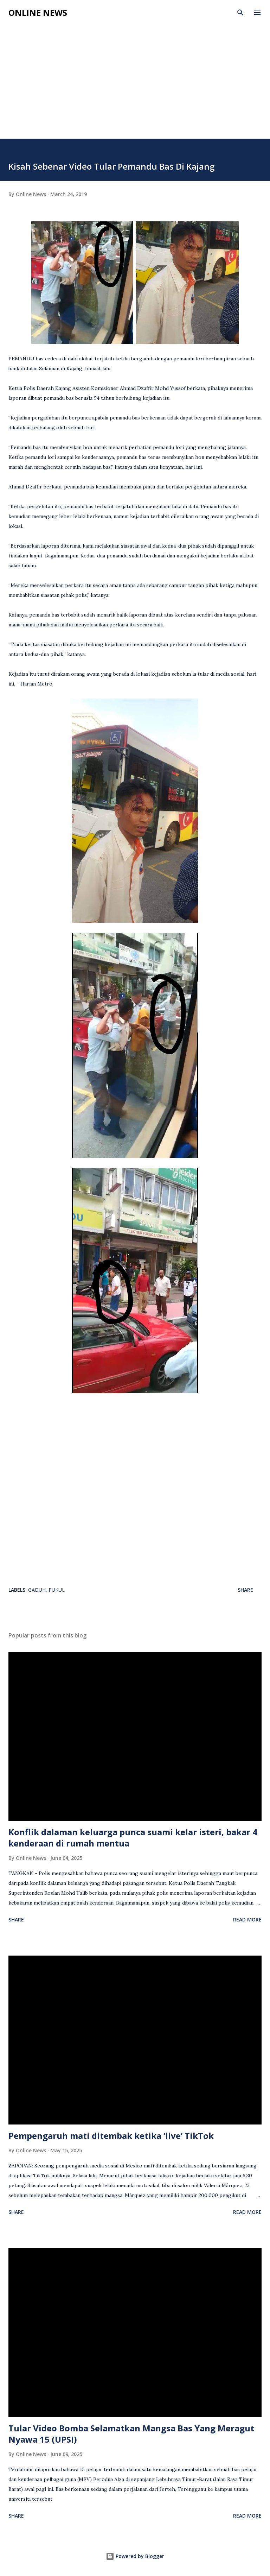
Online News (37, 12)
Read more (247, 1919)
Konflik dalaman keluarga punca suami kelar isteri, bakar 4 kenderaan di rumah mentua (132, 1837)
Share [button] (245, 1589)
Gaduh (37, 1589)
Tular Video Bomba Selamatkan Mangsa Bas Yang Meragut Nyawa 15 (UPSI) (131, 2433)
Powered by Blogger (135, 2556)
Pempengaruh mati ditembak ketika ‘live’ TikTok (111, 2135)
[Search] (240, 12)
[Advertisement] (135, 86)
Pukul (57, 1589)
